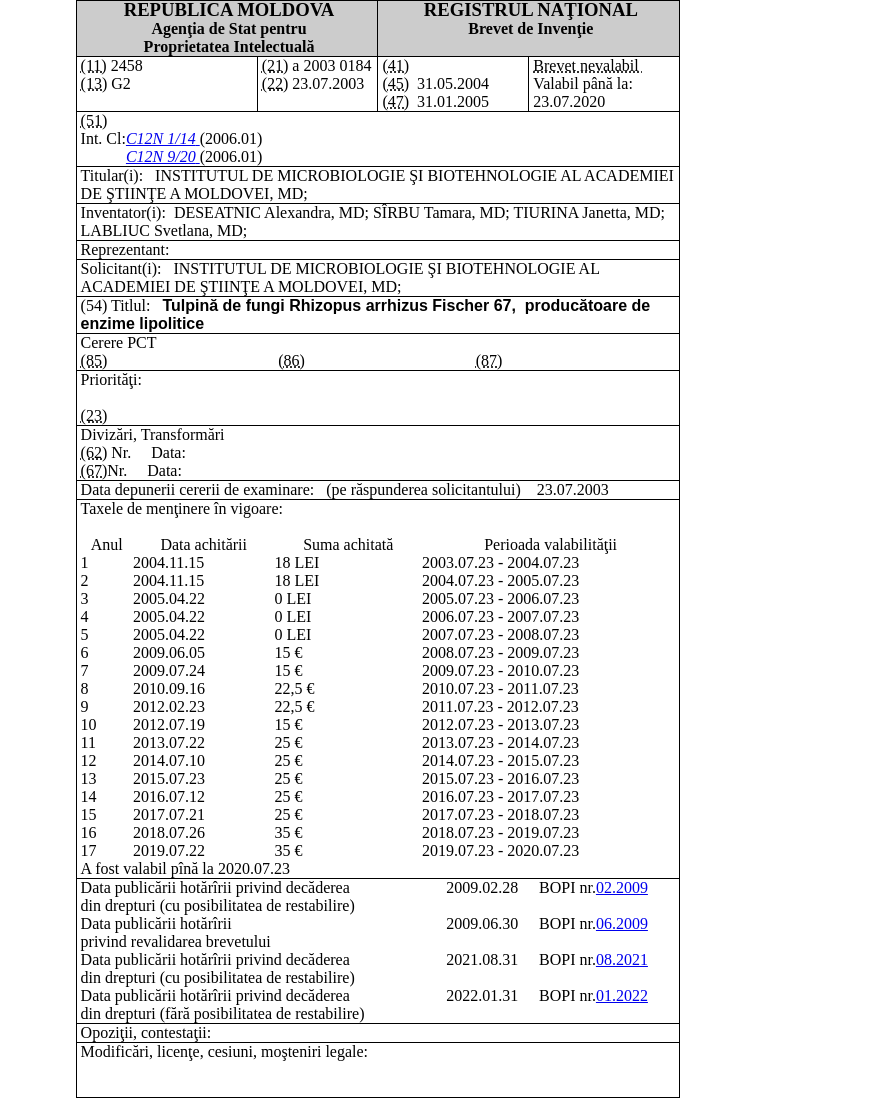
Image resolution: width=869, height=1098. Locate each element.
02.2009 (622, 887)
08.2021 (622, 959)
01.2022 (622, 995)
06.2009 (622, 923)
